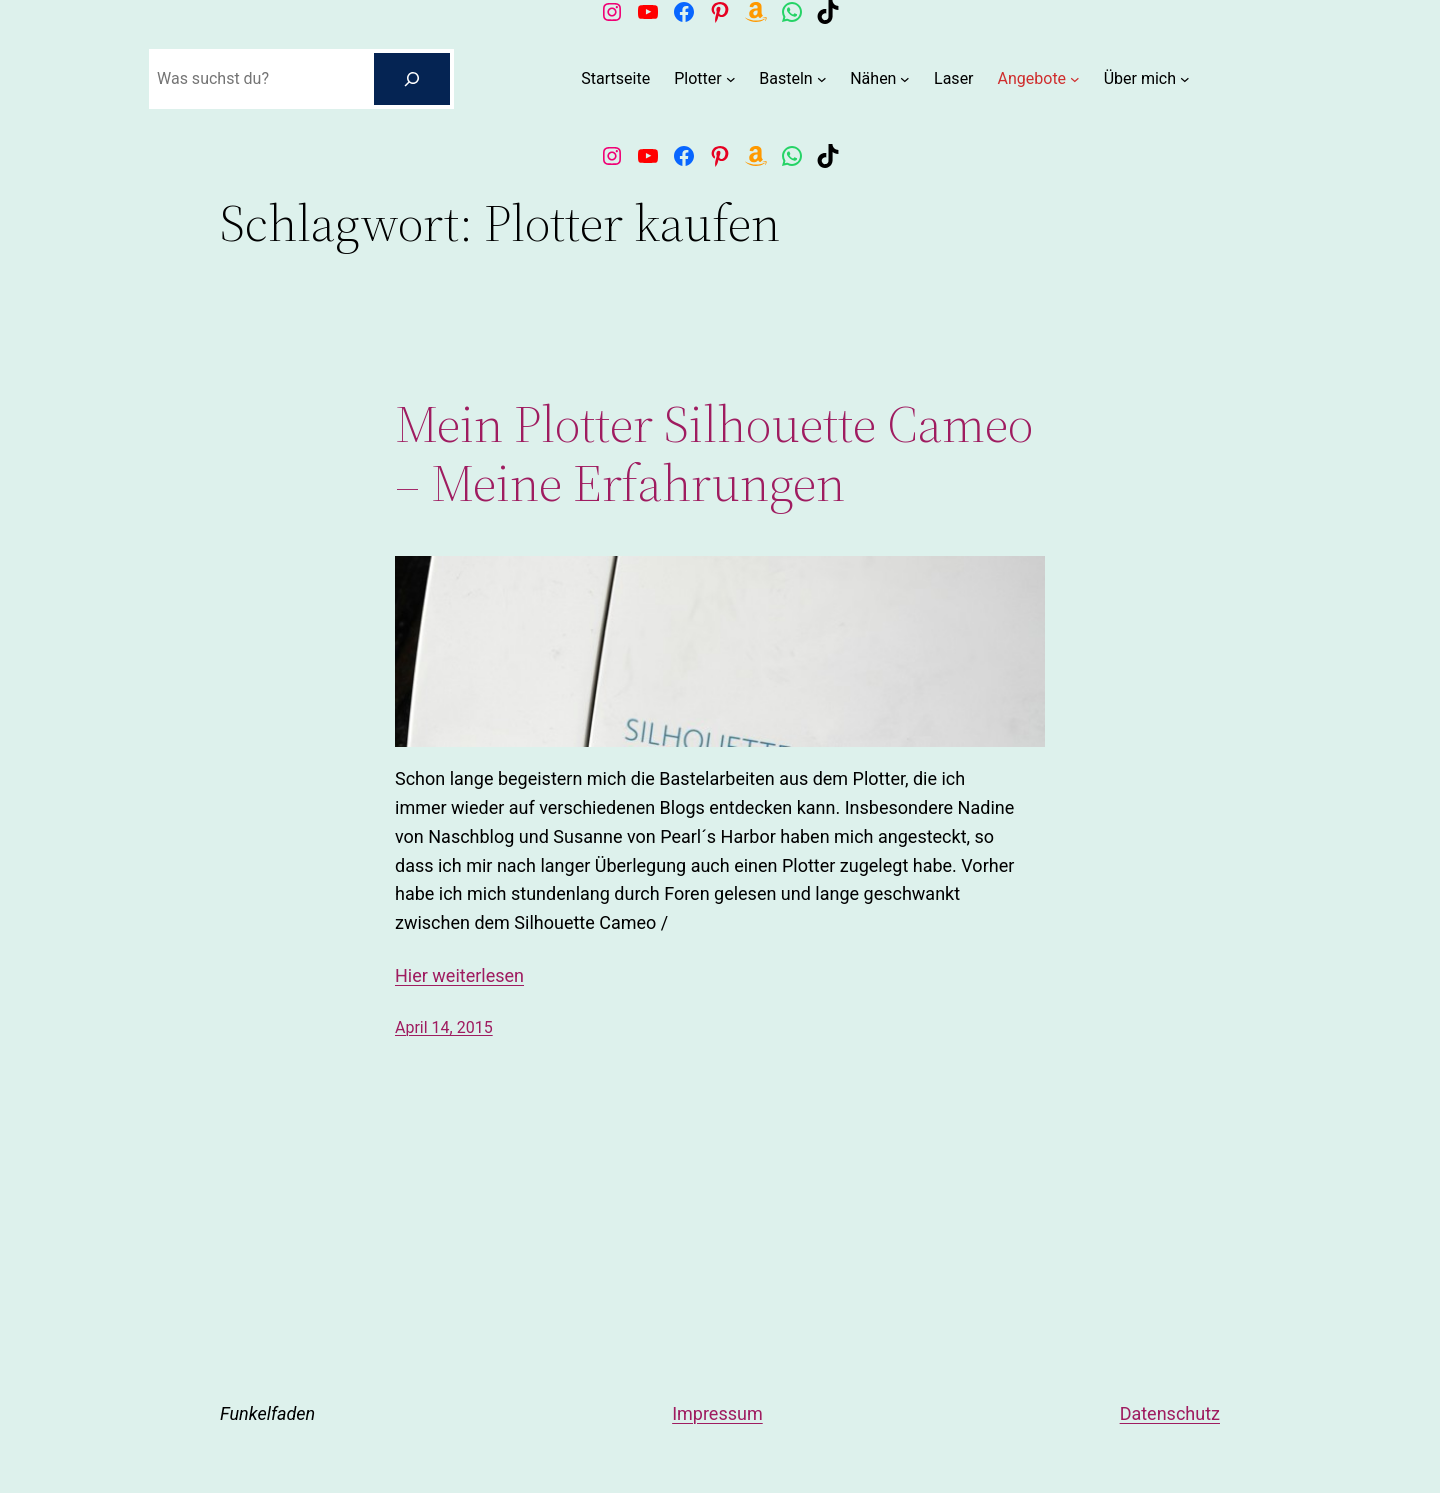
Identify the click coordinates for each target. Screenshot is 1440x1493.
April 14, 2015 (444, 1027)
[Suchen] (412, 79)
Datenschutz (1170, 1413)
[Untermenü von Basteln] (822, 79)
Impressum (717, 1413)
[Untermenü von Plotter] (731, 79)
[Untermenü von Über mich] (1185, 79)
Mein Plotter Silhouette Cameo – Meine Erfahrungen (714, 454)
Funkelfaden (267, 1413)
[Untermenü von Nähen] (905, 79)
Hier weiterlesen (459, 975)
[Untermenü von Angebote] (1075, 79)
